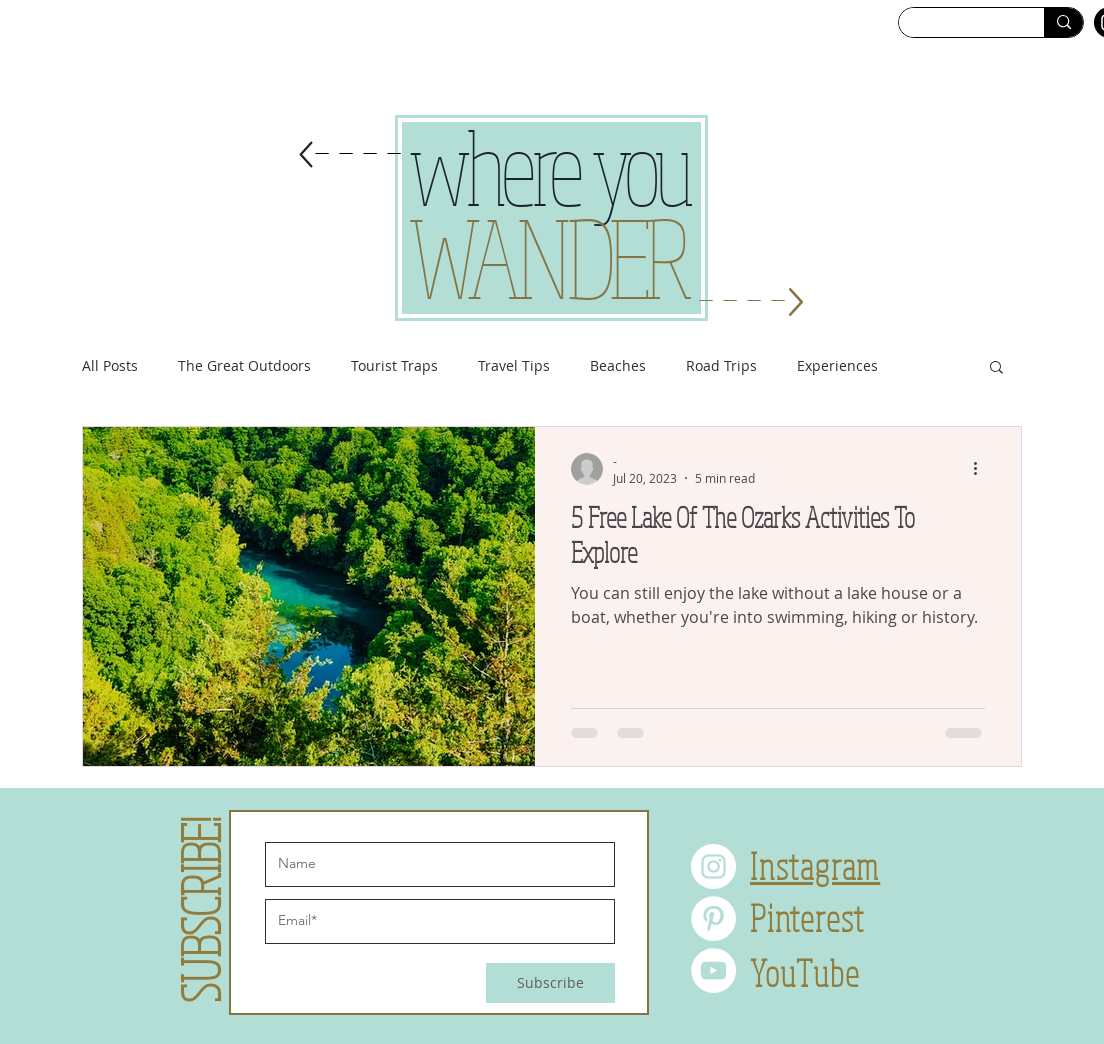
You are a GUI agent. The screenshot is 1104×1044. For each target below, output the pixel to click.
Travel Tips (514, 365)
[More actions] (982, 469)
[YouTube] (713, 970)
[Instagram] (713, 866)
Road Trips (721, 365)
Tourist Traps (394, 365)
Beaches (618, 365)
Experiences (837, 365)
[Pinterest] (713, 918)
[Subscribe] (550, 983)
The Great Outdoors (244, 365)
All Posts (110, 365)
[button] (996, 368)
